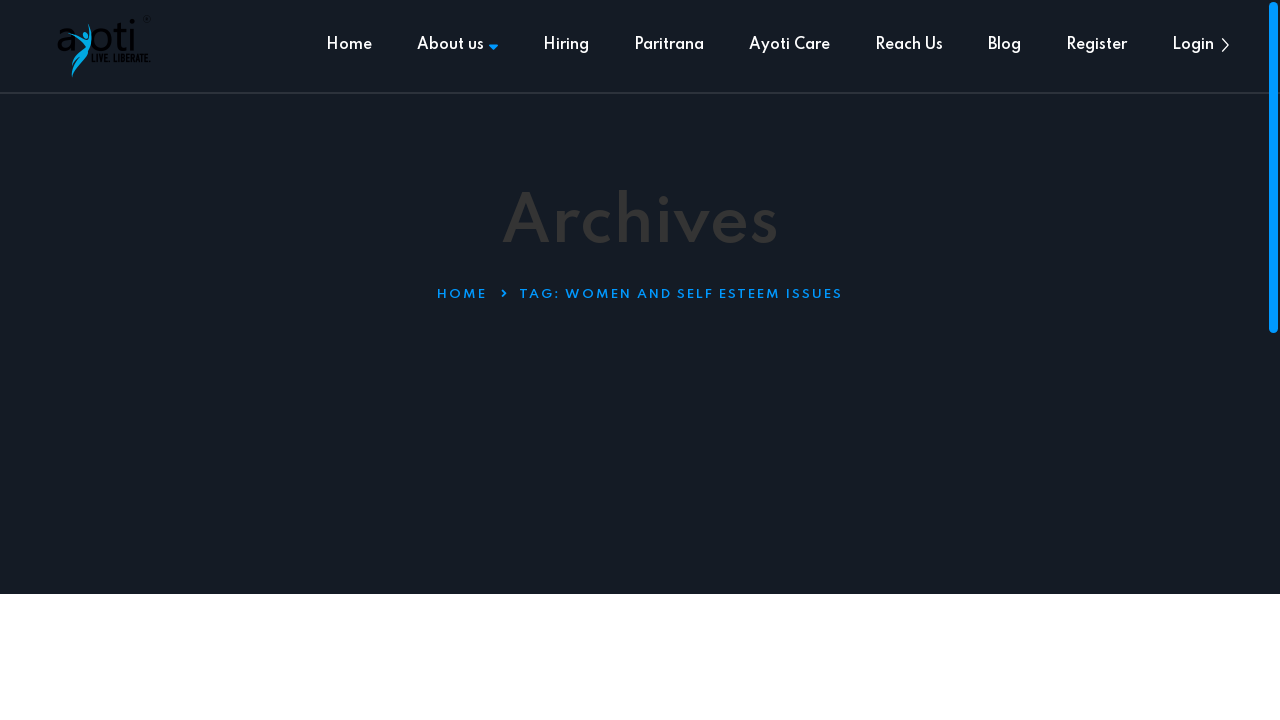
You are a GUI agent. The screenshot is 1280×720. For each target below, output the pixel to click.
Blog (1004, 45)
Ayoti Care (789, 45)
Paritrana (669, 45)
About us (457, 45)
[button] (1225, 45)
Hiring (566, 45)
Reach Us (909, 45)
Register (1096, 45)
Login (1193, 45)
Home (349, 45)
